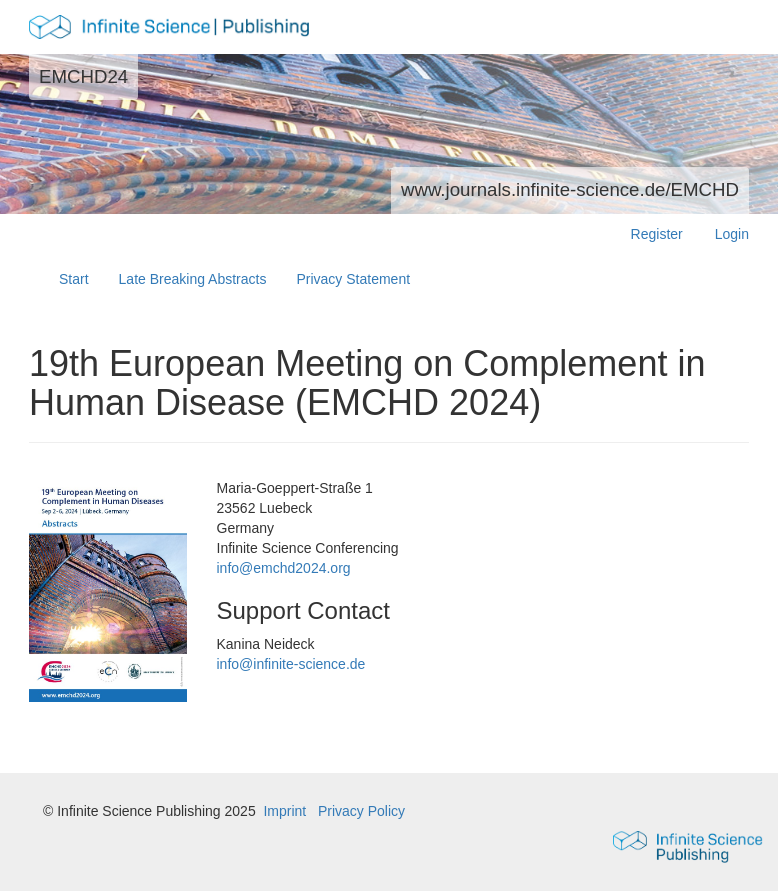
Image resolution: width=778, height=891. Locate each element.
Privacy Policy (361, 811)
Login (732, 234)
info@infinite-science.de (291, 664)
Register (657, 234)
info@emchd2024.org (284, 568)
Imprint (284, 811)
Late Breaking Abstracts (193, 279)
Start (74, 279)
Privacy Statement (353, 279)
